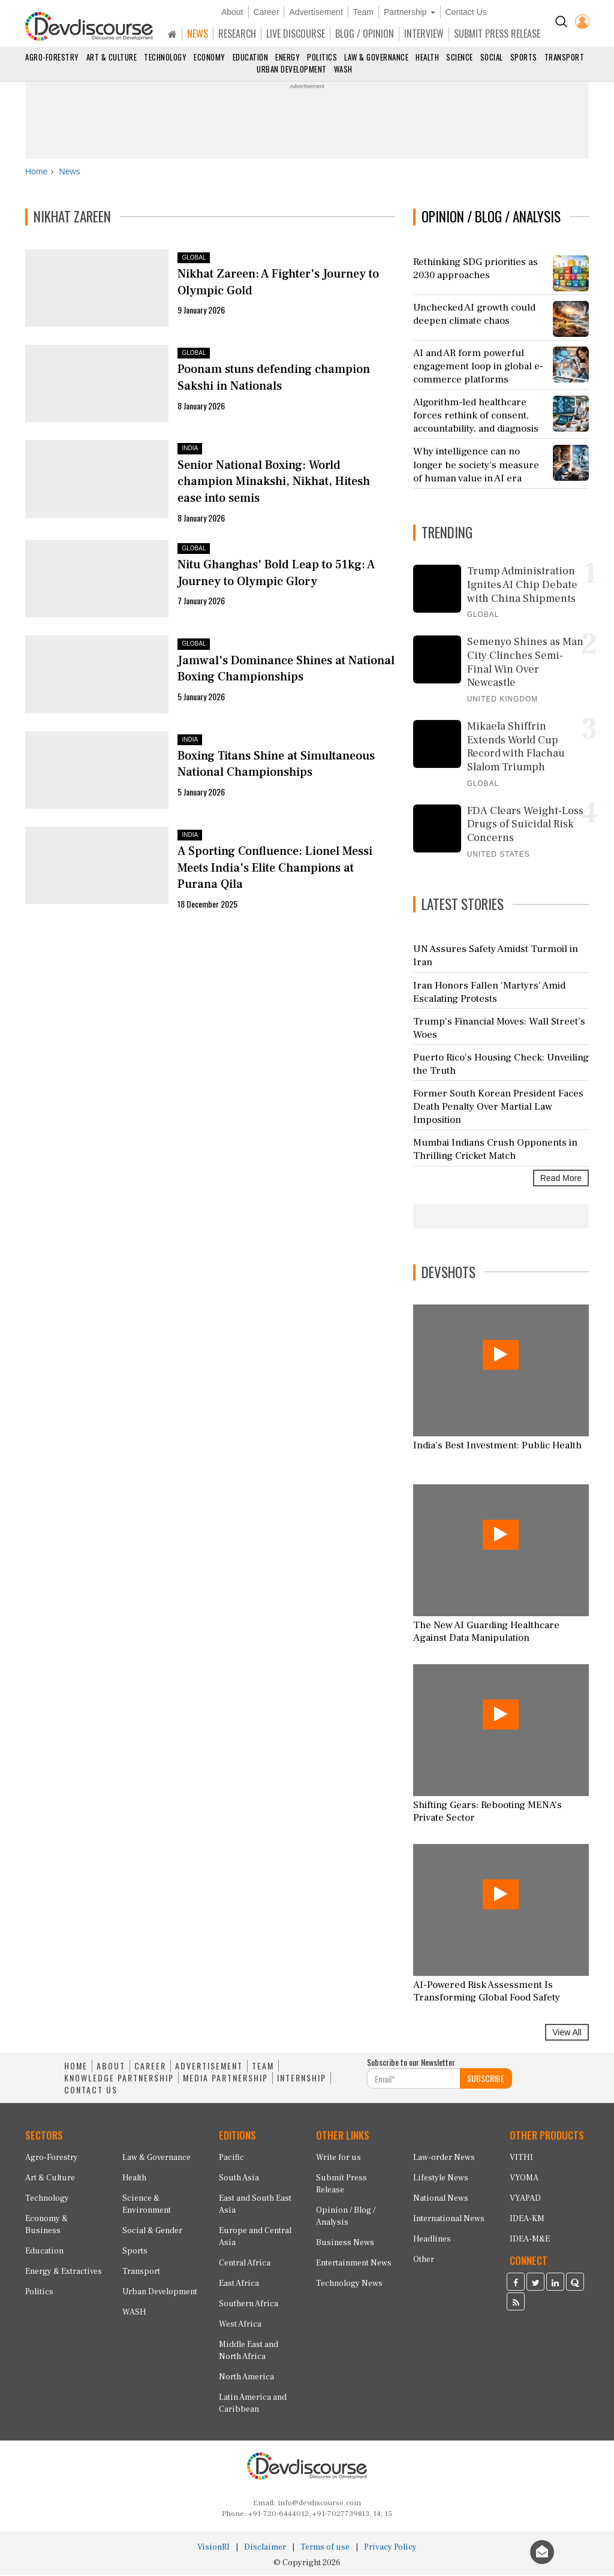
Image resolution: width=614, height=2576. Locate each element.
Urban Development (292, 69)
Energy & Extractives (63, 2272)
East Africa (239, 2284)
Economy (209, 57)
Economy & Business (46, 2226)
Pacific (231, 2158)
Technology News (349, 2284)
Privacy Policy (390, 2548)
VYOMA (524, 2179)
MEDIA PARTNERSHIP (225, 2080)
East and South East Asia (255, 2205)
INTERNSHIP (301, 2080)
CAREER (150, 2068)
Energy (287, 57)
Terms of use (325, 2548)
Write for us (338, 2158)
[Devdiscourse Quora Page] (575, 2284)
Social (491, 57)
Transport (564, 57)
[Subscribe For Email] (413, 2080)
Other (423, 2260)
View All (567, 2034)
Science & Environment (146, 2205)
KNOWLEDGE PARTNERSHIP (119, 2080)
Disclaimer (265, 2548)
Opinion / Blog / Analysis (345, 2217)
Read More (561, 1179)
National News (440, 2199)
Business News (345, 2243)
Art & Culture (111, 57)
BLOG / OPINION (364, 33)
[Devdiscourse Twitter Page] (535, 2284)
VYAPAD (525, 2199)
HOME (76, 2068)
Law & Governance (376, 57)
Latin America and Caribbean (253, 2404)
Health (427, 57)
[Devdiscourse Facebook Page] (515, 2284)
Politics (322, 57)
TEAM (263, 2068)
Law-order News (444, 2158)
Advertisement (315, 12)
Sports (523, 57)
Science (459, 57)
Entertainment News (354, 2264)
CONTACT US (91, 2092)
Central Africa (244, 2264)
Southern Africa (248, 2305)
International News (448, 2220)
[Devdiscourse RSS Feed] (515, 2304)
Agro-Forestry (52, 57)
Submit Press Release (341, 2185)
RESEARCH (237, 33)
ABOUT (111, 2068)
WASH (343, 69)
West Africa (240, 2325)
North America (246, 2378)
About (232, 12)
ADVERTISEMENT (209, 2068)
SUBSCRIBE (485, 2080)
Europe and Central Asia (255, 2237)
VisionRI (213, 2548)
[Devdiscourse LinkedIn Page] (555, 2284)
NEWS (197, 33)
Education (251, 57)
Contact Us (466, 12)
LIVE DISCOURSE (295, 33)
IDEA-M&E (530, 2240)
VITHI (521, 2158)
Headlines (432, 2240)
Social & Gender (152, 2231)
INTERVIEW (424, 33)
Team (363, 12)
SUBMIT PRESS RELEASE (497, 33)
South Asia (239, 2179)
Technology (165, 57)
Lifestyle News (440, 2179)
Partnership (409, 12)
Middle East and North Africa (248, 2351)
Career (266, 12)
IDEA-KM (527, 2220)
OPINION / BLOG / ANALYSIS (491, 218)
